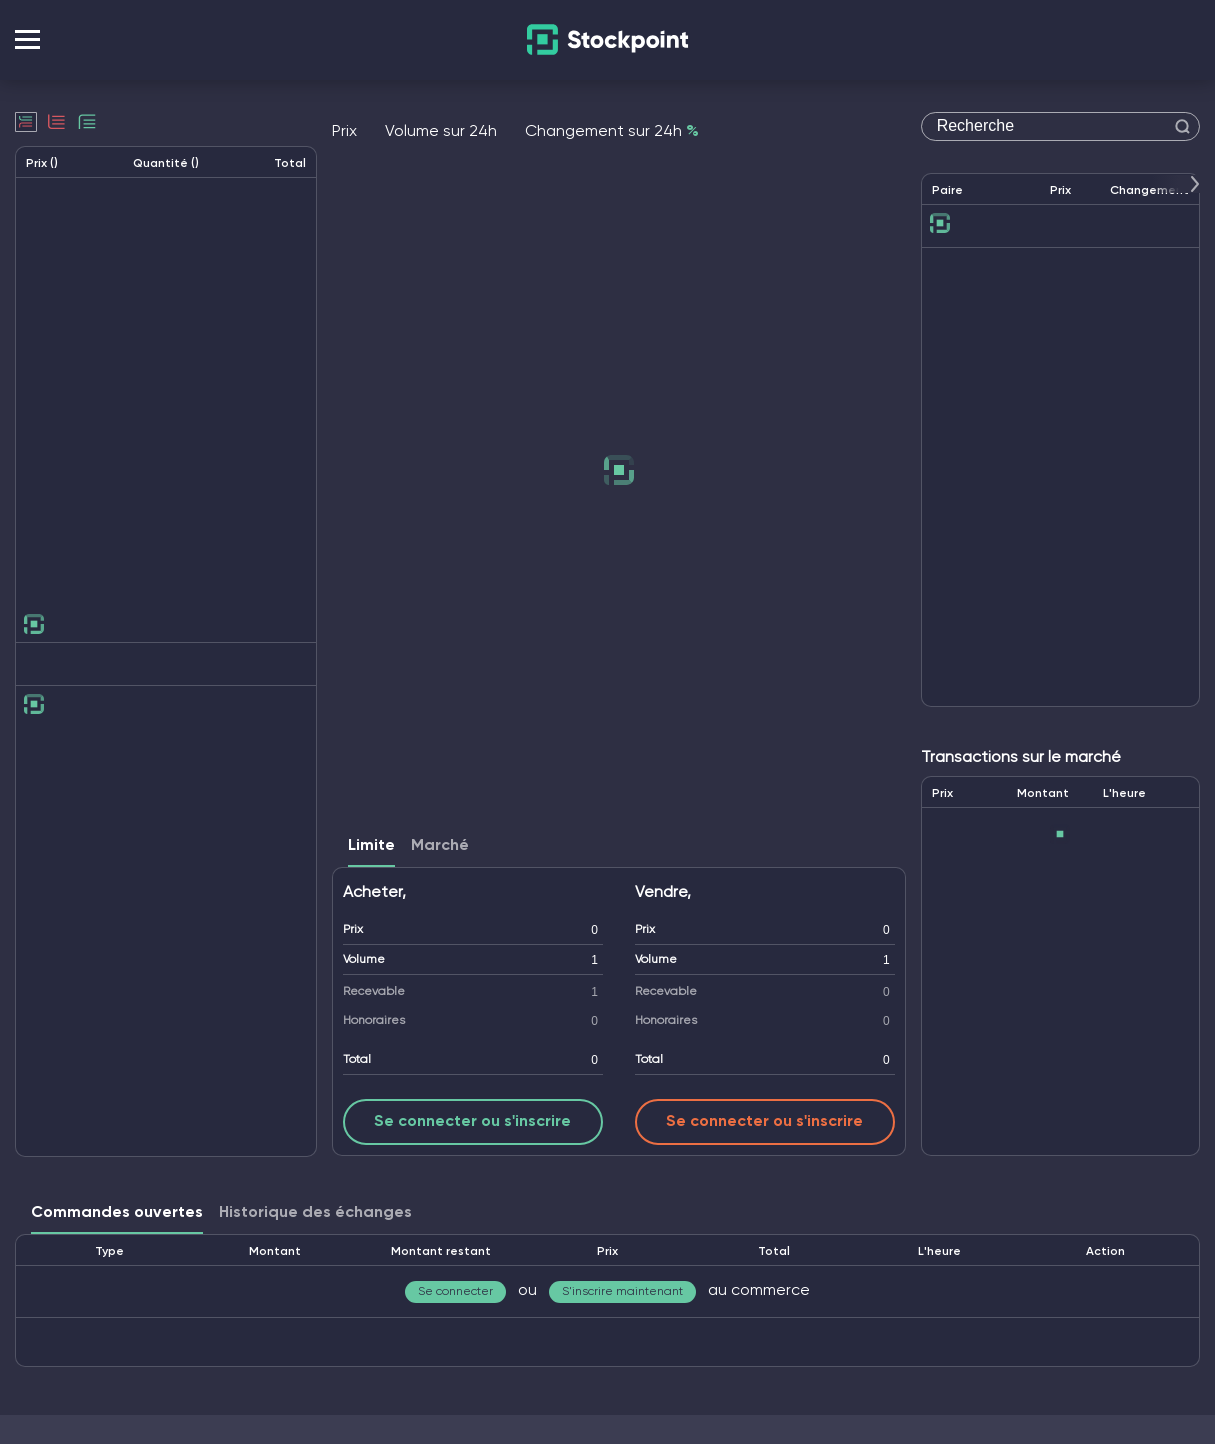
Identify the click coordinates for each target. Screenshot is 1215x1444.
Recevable (374, 992)
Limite (371, 846)
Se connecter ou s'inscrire (472, 1122)
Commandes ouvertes (117, 1213)
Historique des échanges (315, 1213)
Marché (440, 846)
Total (357, 1060)
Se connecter (455, 1292)
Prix (353, 930)
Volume (364, 960)
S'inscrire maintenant (622, 1292)
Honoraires (374, 1021)
